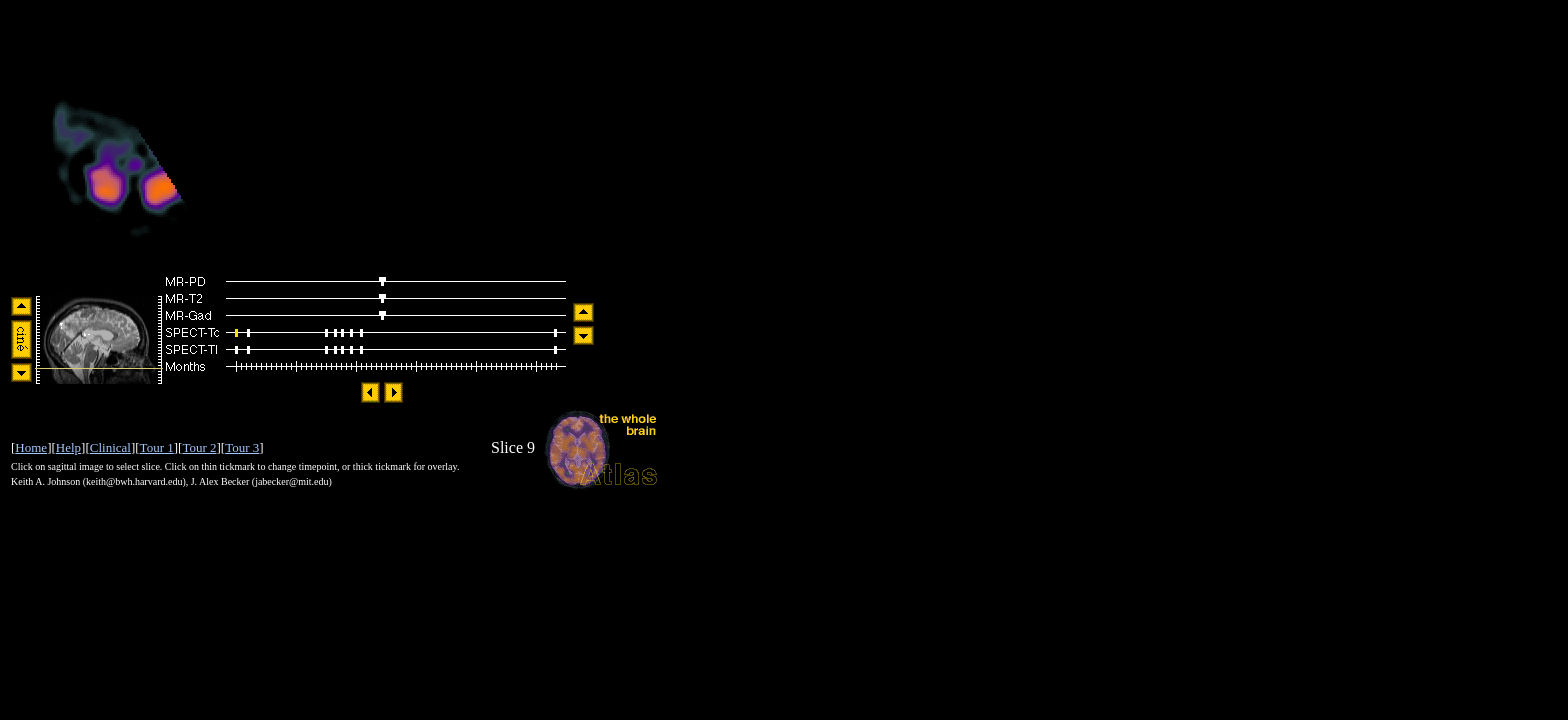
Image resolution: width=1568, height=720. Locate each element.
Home (31, 447)
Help (68, 447)
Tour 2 (199, 447)
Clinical (110, 447)
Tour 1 (157, 447)
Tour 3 (242, 447)
